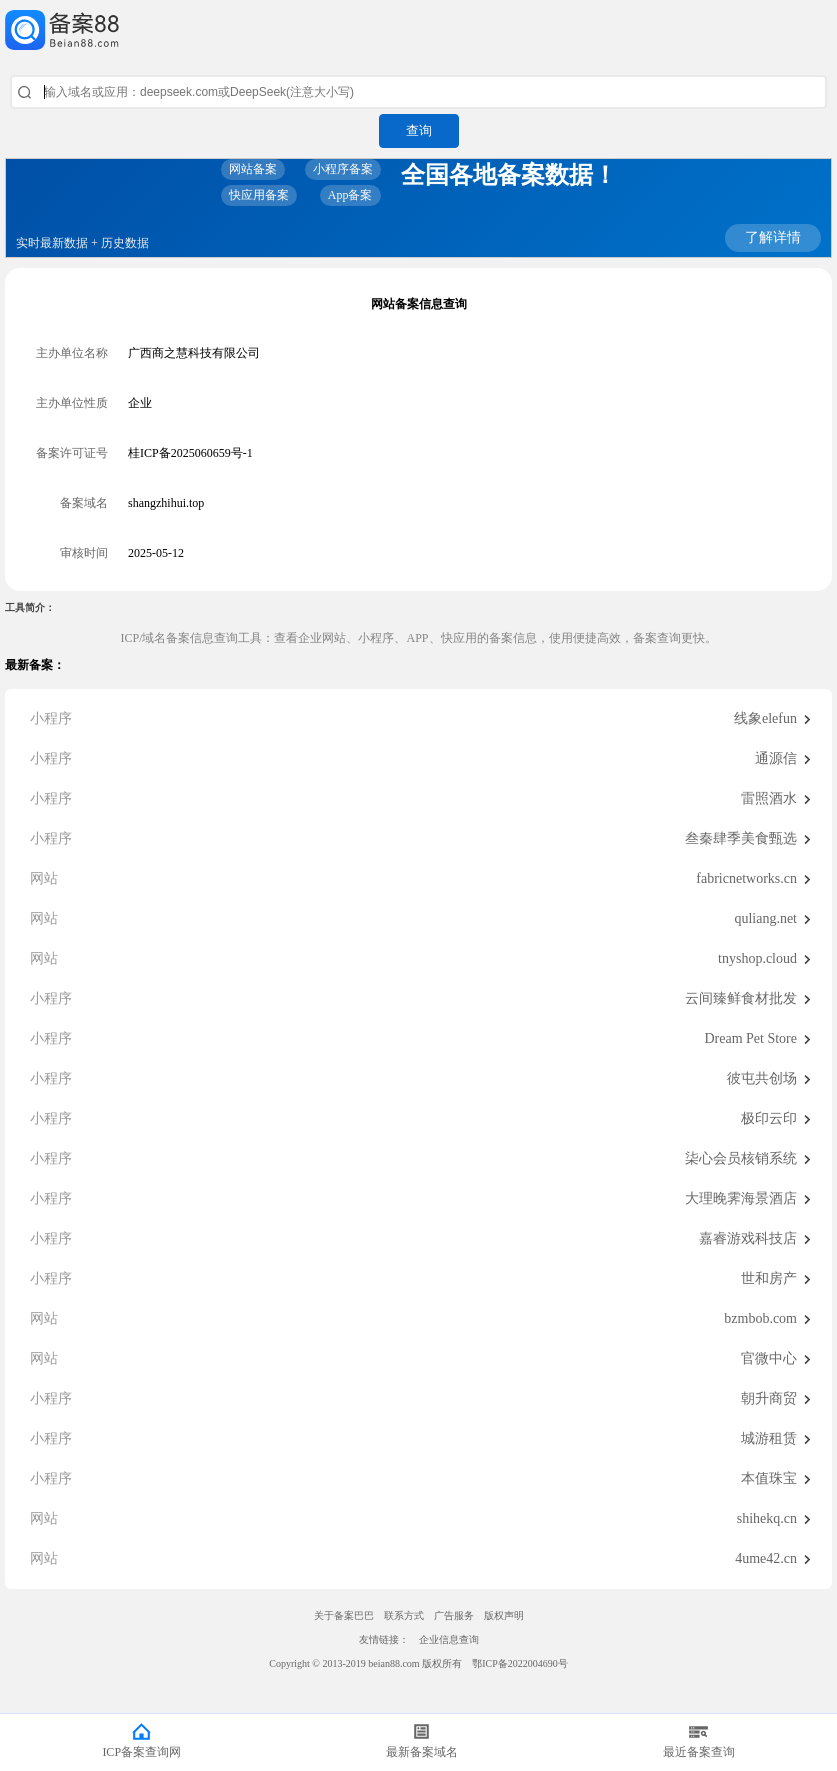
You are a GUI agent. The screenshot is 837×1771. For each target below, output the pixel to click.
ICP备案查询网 (141, 1752)
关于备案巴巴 (344, 1615)
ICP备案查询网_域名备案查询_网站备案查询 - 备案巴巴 (418, 30)
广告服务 (454, 1615)
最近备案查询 (699, 1752)
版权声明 (504, 1615)
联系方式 (404, 1615)
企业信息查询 (449, 1639)
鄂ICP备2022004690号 (520, 1663)
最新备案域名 (422, 1752)
